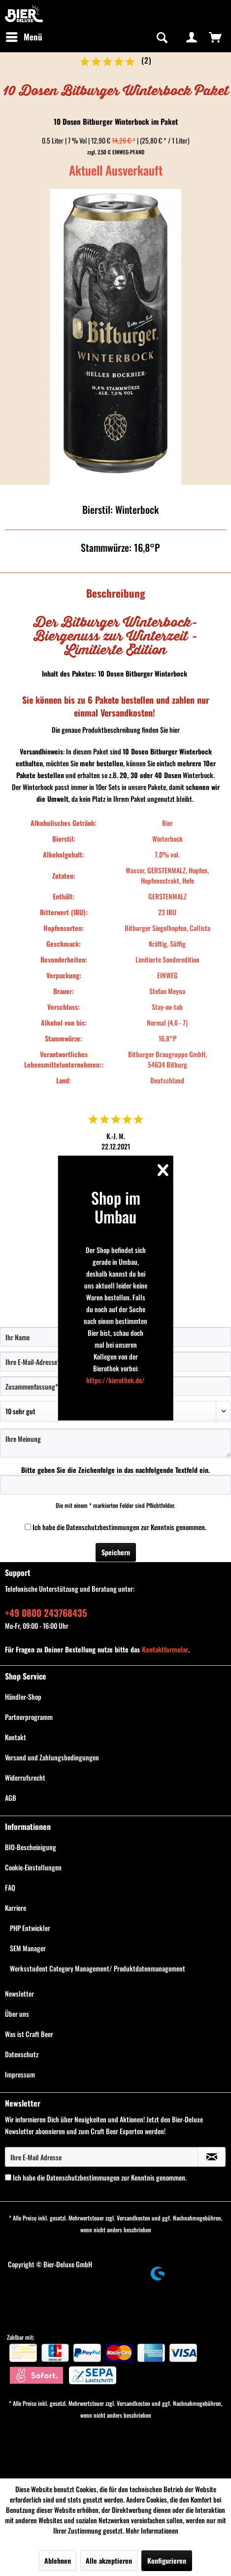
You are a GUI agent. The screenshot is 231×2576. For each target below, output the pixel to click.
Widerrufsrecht (25, 1777)
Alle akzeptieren (109, 2560)
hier (174, 729)
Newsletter (19, 1993)
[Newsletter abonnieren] (212, 2157)
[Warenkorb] (215, 37)
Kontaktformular (165, 1649)
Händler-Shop (23, 1696)
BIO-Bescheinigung (30, 1847)
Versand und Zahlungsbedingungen (52, 1757)
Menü (24, 36)
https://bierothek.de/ (115, 1379)
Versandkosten (133, 2218)
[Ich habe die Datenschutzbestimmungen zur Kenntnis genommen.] (28, 1527)
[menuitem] (23, 37)
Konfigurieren (166, 2560)
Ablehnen (57, 2560)
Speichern (115, 1552)
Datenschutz (21, 2054)
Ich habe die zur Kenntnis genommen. (119, 1527)
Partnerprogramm (29, 1717)
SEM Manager (28, 1948)
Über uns (17, 2013)
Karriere (15, 1907)
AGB (10, 1797)
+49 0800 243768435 (46, 1612)
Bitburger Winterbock (156, 673)
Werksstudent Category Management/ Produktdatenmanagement (97, 1968)
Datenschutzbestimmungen (102, 1527)
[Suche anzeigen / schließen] (161, 37)
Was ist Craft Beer (29, 2034)
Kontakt (15, 1737)
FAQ (10, 1887)
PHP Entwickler (30, 1928)
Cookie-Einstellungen (33, 1867)
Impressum (20, 2074)
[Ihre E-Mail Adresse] (101, 2157)
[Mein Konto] (191, 37)
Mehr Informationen (152, 2530)
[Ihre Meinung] (115, 1443)
